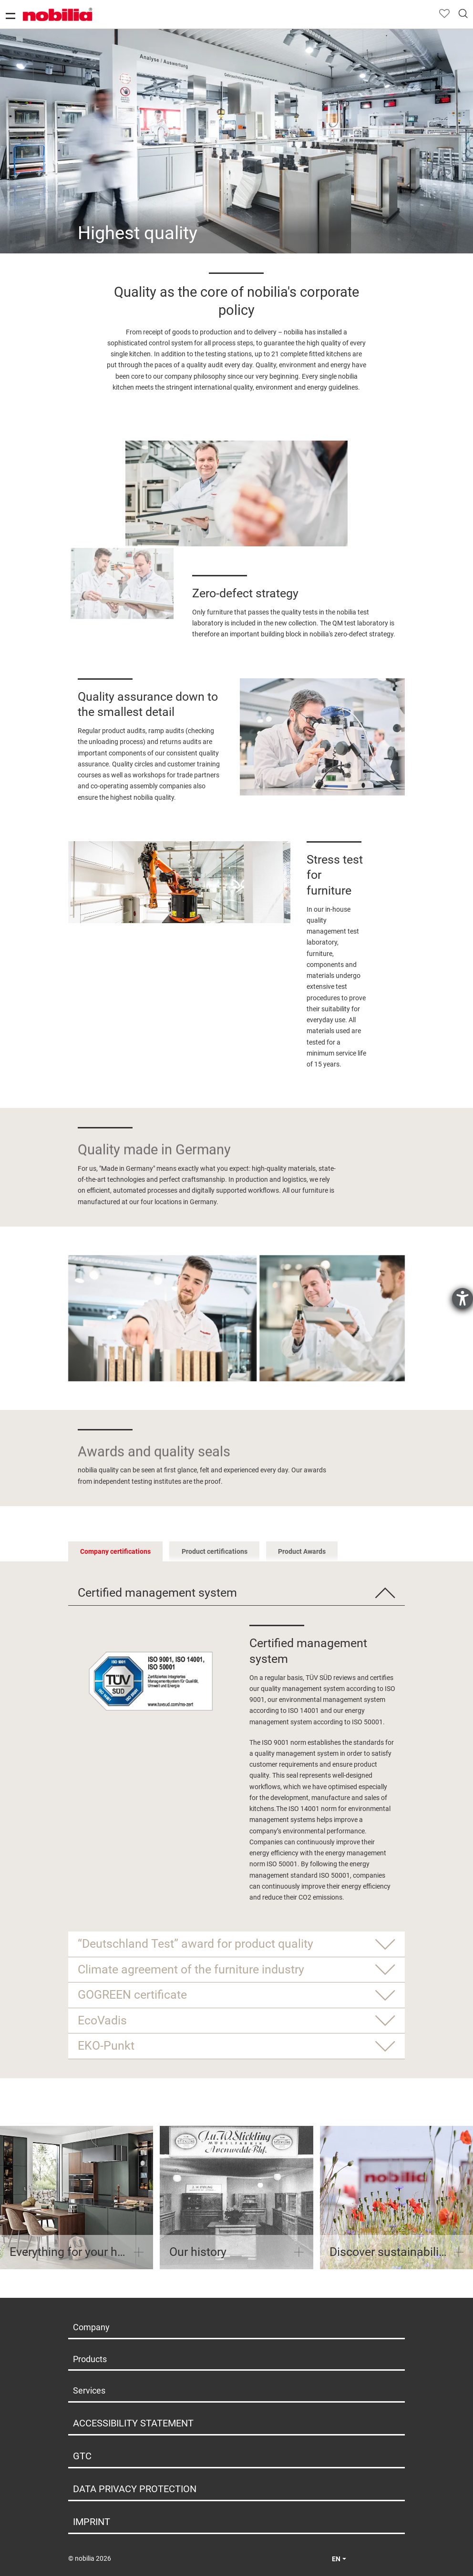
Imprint (91, 2521)
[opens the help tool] (462, 1298)
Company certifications (115, 1551)
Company (91, 2327)
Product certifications (214, 1551)
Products (90, 2359)
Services (89, 2390)
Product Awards (302, 1551)
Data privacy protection (134, 2489)
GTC (82, 2456)
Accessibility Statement (133, 2423)
